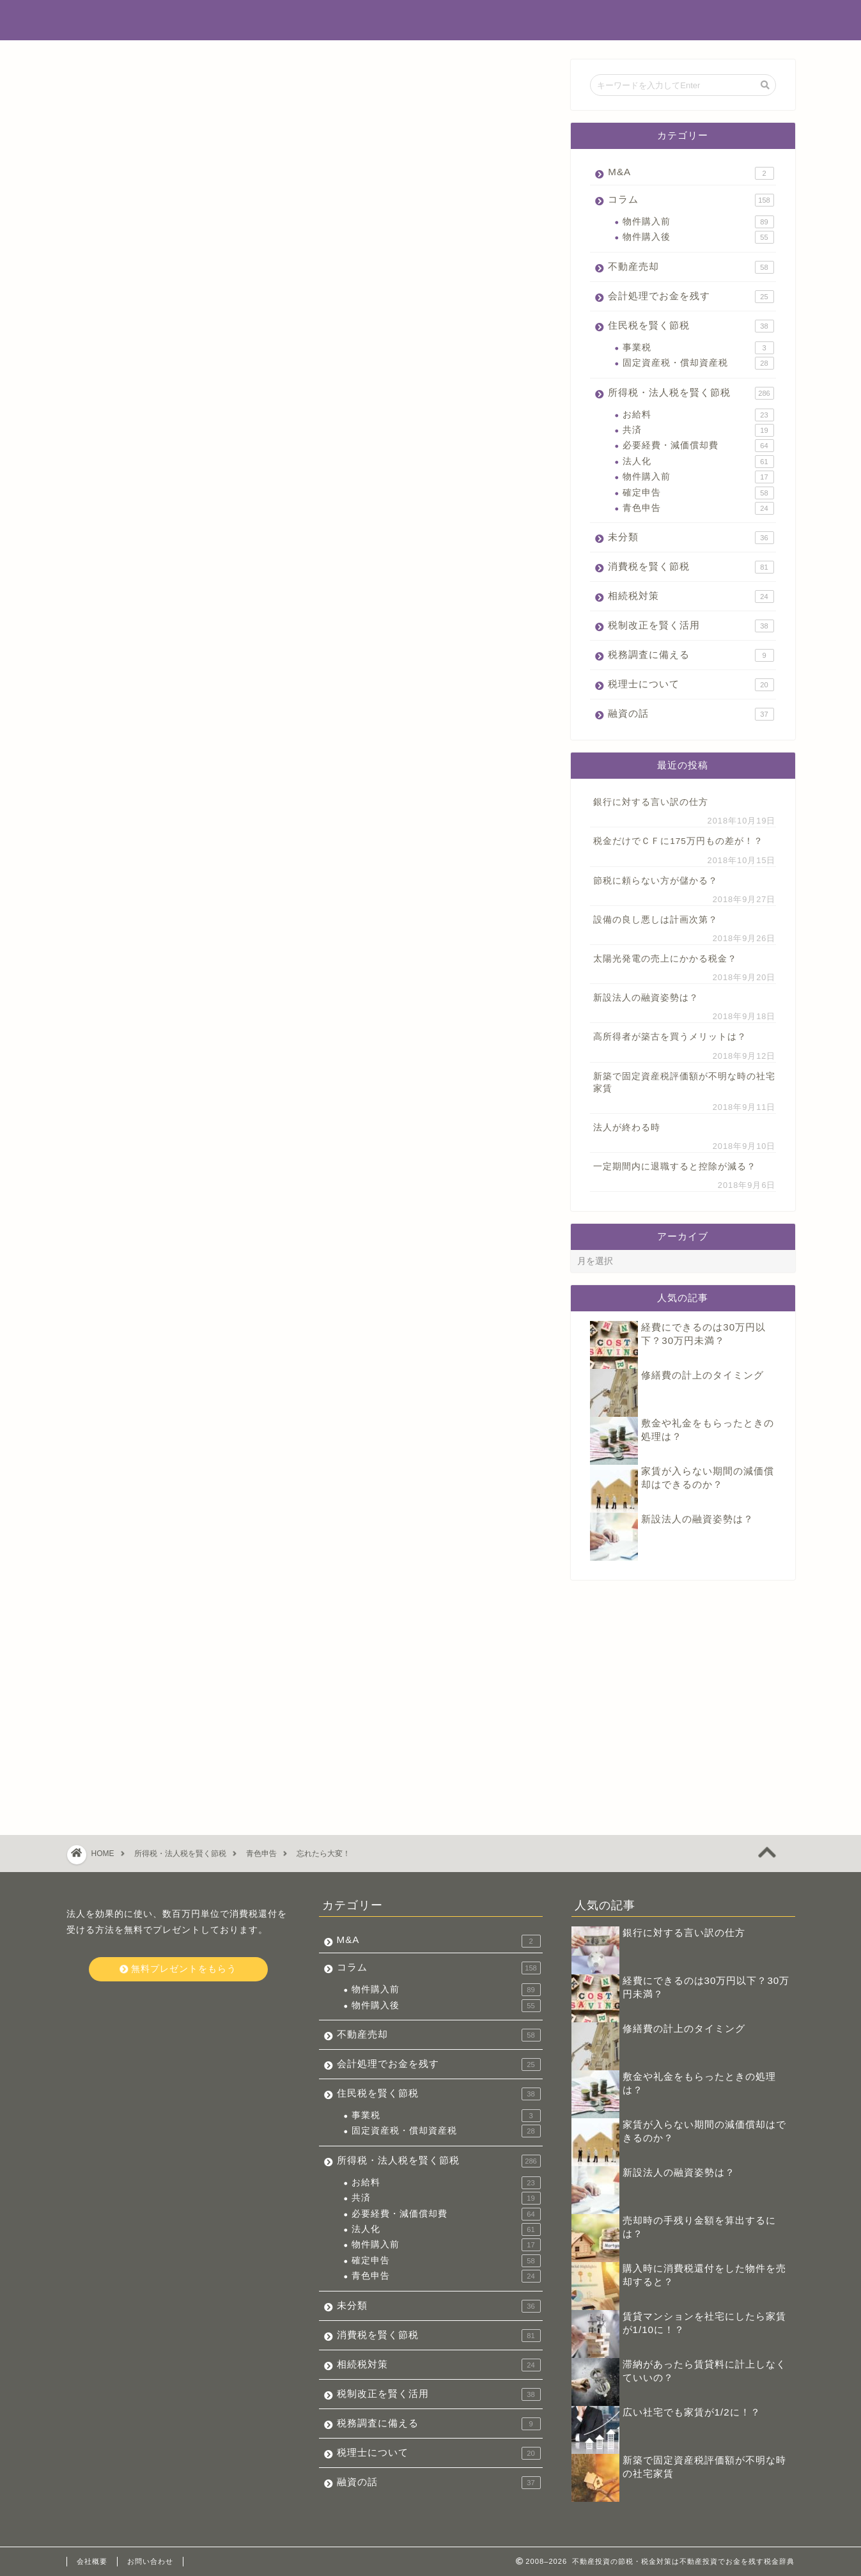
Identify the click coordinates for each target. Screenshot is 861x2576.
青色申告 (698, 508)
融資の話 (690, 714)
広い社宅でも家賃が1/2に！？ (692, 2412)
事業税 (698, 347)
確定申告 (698, 493)
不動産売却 (690, 267)
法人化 (698, 461)
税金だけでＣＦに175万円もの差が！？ (678, 841)
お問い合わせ (150, 2561)
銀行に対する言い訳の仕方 (650, 802)
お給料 (698, 415)
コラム (690, 200)
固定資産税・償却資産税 (698, 363)
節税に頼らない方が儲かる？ (655, 881)
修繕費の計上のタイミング (702, 1375)
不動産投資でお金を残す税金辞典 (430, 19)
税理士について (690, 684)
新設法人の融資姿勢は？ (646, 998)
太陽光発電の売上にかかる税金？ (665, 959)
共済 (698, 430)
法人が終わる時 (626, 1127)
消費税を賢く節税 (690, 567)
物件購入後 (698, 237)
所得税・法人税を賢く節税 (134, 84)
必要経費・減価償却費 (698, 445)
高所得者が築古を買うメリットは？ (670, 1037)
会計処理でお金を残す (690, 296)
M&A (690, 173)
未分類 (690, 537)
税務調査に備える (690, 655)
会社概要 (92, 2561)
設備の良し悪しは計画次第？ (655, 920)
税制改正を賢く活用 (690, 626)
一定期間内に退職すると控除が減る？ (674, 1166)
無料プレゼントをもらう (178, 1969)
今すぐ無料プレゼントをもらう (309, 1455)
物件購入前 (698, 221)
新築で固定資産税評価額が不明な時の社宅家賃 (684, 1082)
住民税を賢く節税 (690, 326)
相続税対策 (690, 596)
